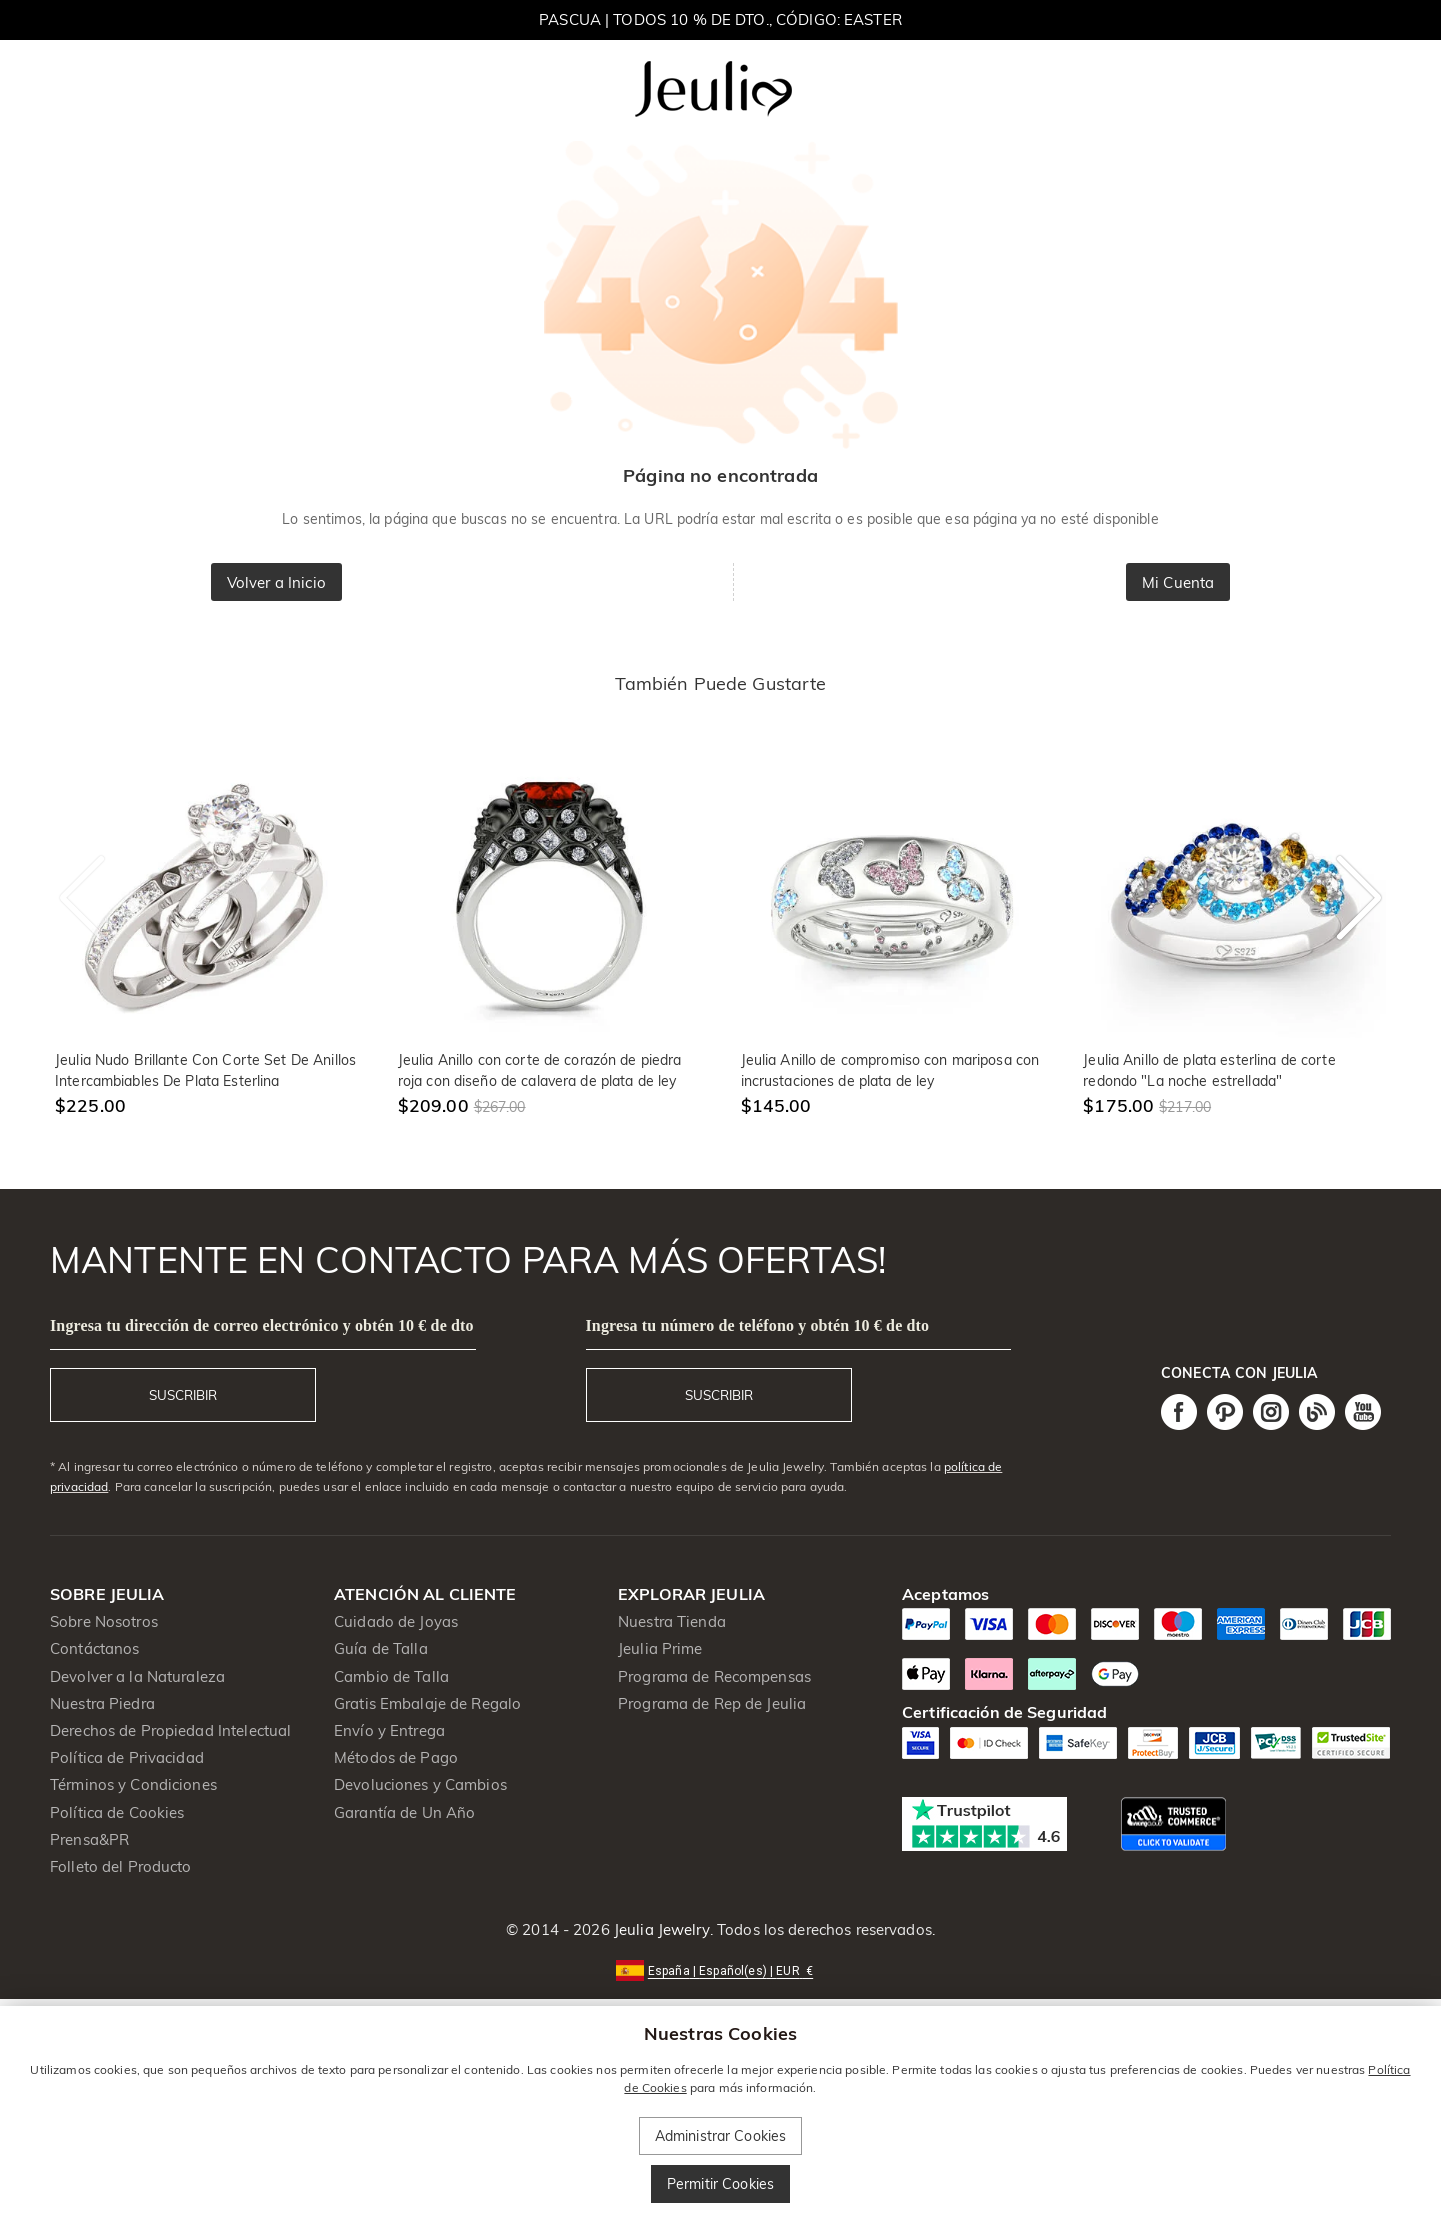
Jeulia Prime (660, 1648)
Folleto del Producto (121, 1866)
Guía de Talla (381, 1648)
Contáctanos (94, 1648)
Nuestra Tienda (672, 1621)
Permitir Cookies (720, 2184)
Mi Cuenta (1178, 582)
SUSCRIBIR (183, 1395)
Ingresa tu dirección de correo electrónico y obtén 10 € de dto (262, 1325)
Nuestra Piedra (102, 1703)
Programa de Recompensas (714, 1676)
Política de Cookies (117, 1812)
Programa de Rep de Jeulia (712, 1703)
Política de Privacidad (127, 1757)
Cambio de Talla (391, 1676)
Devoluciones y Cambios (420, 1784)
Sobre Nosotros (104, 1621)
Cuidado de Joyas (396, 1621)
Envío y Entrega (389, 1730)
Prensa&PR (89, 1839)
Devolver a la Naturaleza (137, 1676)
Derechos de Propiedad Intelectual (170, 1730)
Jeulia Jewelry (660, 1929)
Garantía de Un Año (404, 1812)
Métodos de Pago (396, 1757)
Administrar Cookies (721, 2136)
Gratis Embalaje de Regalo (427, 1703)
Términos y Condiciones (133, 1784)
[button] (720, 1969)
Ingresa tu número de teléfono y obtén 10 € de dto (758, 1325)
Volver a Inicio (276, 582)
